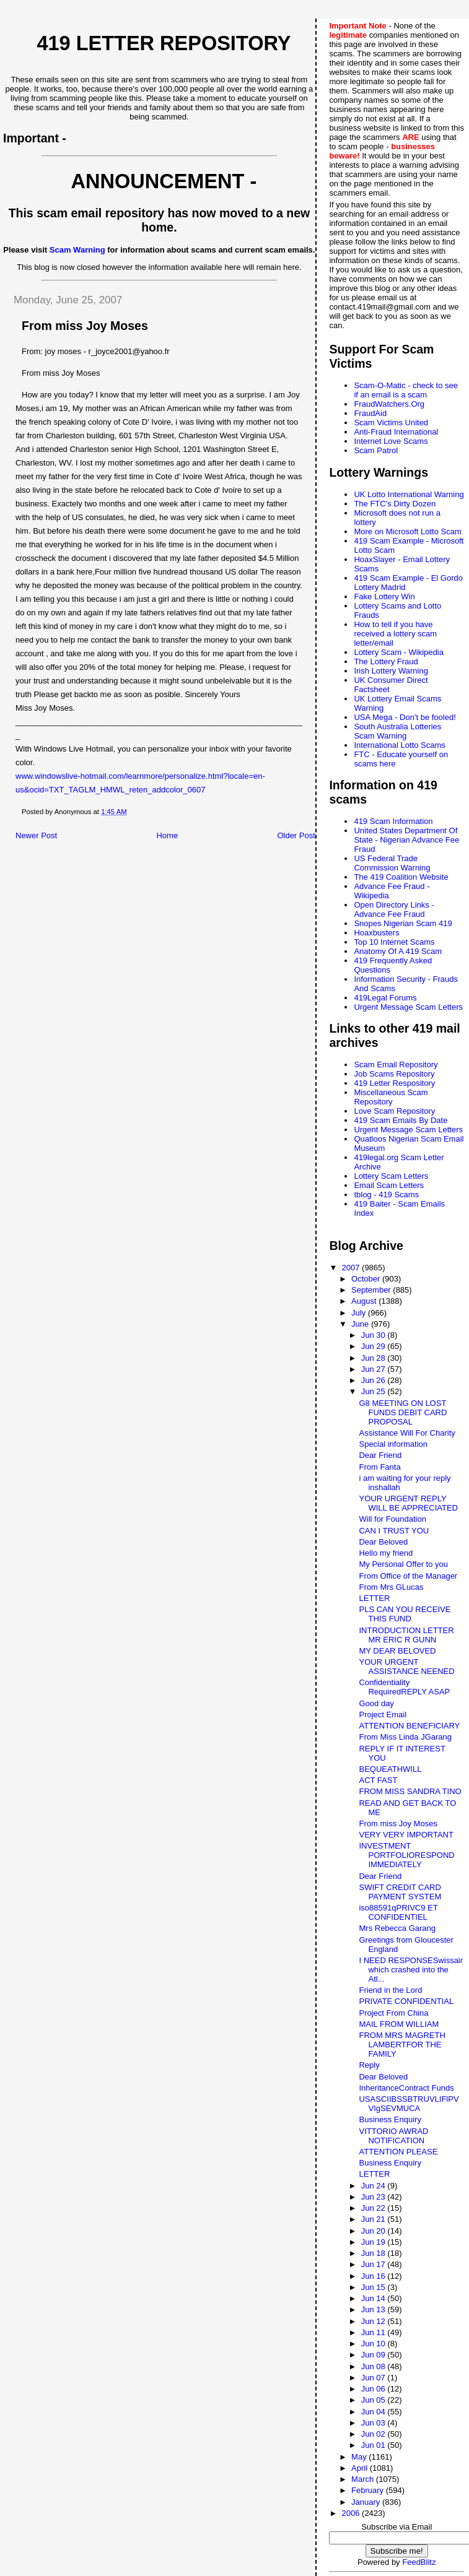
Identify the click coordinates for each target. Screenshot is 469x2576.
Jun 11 (374, 2332)
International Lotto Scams (399, 745)
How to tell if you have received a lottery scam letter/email (395, 634)
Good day (376, 1703)
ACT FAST (378, 1780)
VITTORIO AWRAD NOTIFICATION (393, 2136)
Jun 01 (374, 2445)
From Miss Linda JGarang (405, 1736)
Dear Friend (380, 1455)
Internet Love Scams (390, 441)
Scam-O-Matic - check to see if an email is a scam (406, 390)
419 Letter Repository (164, 43)
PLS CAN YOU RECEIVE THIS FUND (404, 1614)
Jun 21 (374, 2219)
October (366, 1278)
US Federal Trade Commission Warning (392, 863)
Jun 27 (374, 1369)
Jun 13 (374, 2309)
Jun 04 (374, 2411)
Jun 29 (374, 1346)
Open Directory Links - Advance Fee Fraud (394, 909)
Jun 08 (374, 2366)
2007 (352, 1267)
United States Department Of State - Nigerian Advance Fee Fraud (406, 840)
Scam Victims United (391, 422)
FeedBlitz (419, 2562)
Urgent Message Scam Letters (408, 1007)
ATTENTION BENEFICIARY (409, 1725)
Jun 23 (374, 2196)
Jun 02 (374, 2434)
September (372, 1290)
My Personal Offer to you (403, 1564)
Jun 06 (374, 2388)
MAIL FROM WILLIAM (399, 2024)
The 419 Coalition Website (401, 877)
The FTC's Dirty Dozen (395, 503)
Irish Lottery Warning (390, 670)
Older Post (296, 835)
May (360, 2456)
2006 (352, 2513)
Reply (369, 2065)
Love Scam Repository (394, 1111)
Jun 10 (374, 2343)
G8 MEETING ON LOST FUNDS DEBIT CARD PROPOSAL (403, 1412)
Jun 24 (374, 2185)
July (359, 1312)
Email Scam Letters (389, 1185)
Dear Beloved (383, 1541)
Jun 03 (374, 2422)
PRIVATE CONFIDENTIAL (406, 2001)
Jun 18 (374, 2253)
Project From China (393, 2013)
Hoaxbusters (376, 932)
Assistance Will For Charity (407, 1433)
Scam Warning (77, 249)
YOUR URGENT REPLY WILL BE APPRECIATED (408, 1503)
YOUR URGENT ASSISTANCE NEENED (406, 1666)
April (360, 2468)
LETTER (374, 1598)
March (363, 2479)
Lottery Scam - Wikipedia (399, 652)
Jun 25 (374, 1391)
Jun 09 (374, 2354)
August (365, 1301)
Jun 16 (374, 2276)
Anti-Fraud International (396, 431)
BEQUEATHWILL (390, 1769)
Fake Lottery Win (384, 596)
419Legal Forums (385, 997)
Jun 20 (374, 2231)
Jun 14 (374, 2298)
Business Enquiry (390, 2119)
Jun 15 (374, 2287)
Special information (393, 1444)
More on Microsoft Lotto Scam (407, 531)
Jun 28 (374, 1358)
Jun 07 (374, 2377)
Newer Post (36, 835)
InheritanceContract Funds (406, 2087)
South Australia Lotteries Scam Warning (397, 731)
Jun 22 (374, 2208)
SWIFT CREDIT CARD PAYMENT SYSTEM (400, 1892)
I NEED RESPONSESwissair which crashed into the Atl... (411, 1970)
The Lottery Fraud (386, 661)
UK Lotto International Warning (408, 494)
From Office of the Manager (408, 1576)
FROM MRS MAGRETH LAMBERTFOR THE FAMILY (402, 2044)
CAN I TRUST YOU (394, 1530)
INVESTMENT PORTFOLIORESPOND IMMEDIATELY (406, 1855)
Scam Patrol (376, 450)
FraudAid (370, 413)
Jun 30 (374, 1335)
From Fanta (379, 1467)
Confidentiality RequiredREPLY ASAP (404, 1687)
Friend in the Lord (390, 1990)
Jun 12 (374, 2321)
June (361, 1324)
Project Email (382, 1714)
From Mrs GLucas (391, 1587)
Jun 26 (374, 1380)
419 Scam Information (393, 821)
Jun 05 (374, 2400)
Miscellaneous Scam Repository (390, 1097)
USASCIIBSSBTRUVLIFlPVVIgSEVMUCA (408, 2103)
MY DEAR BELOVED (397, 1650)
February (368, 2490)
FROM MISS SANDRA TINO (410, 1791)
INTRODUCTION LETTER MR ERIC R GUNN (406, 1635)
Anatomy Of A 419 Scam (398, 951)
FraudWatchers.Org (389, 404)
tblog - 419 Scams (386, 1194)
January (366, 2502)
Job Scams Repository (394, 1073)
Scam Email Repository (395, 1064)
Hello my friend (386, 1553)
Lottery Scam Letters (391, 1176)
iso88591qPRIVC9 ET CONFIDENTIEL (398, 1912)
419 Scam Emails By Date (400, 1120)
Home (167, 835)
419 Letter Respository (394, 1083)
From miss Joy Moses (398, 1823)
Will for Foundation (392, 1519)
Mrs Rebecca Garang (397, 1928)
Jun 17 (374, 2264)
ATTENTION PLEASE (398, 2151)
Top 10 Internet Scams (394, 942)
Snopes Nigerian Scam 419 (403, 923)
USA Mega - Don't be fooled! (404, 717)
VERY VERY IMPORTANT (406, 1834)
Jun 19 (374, 2242)
